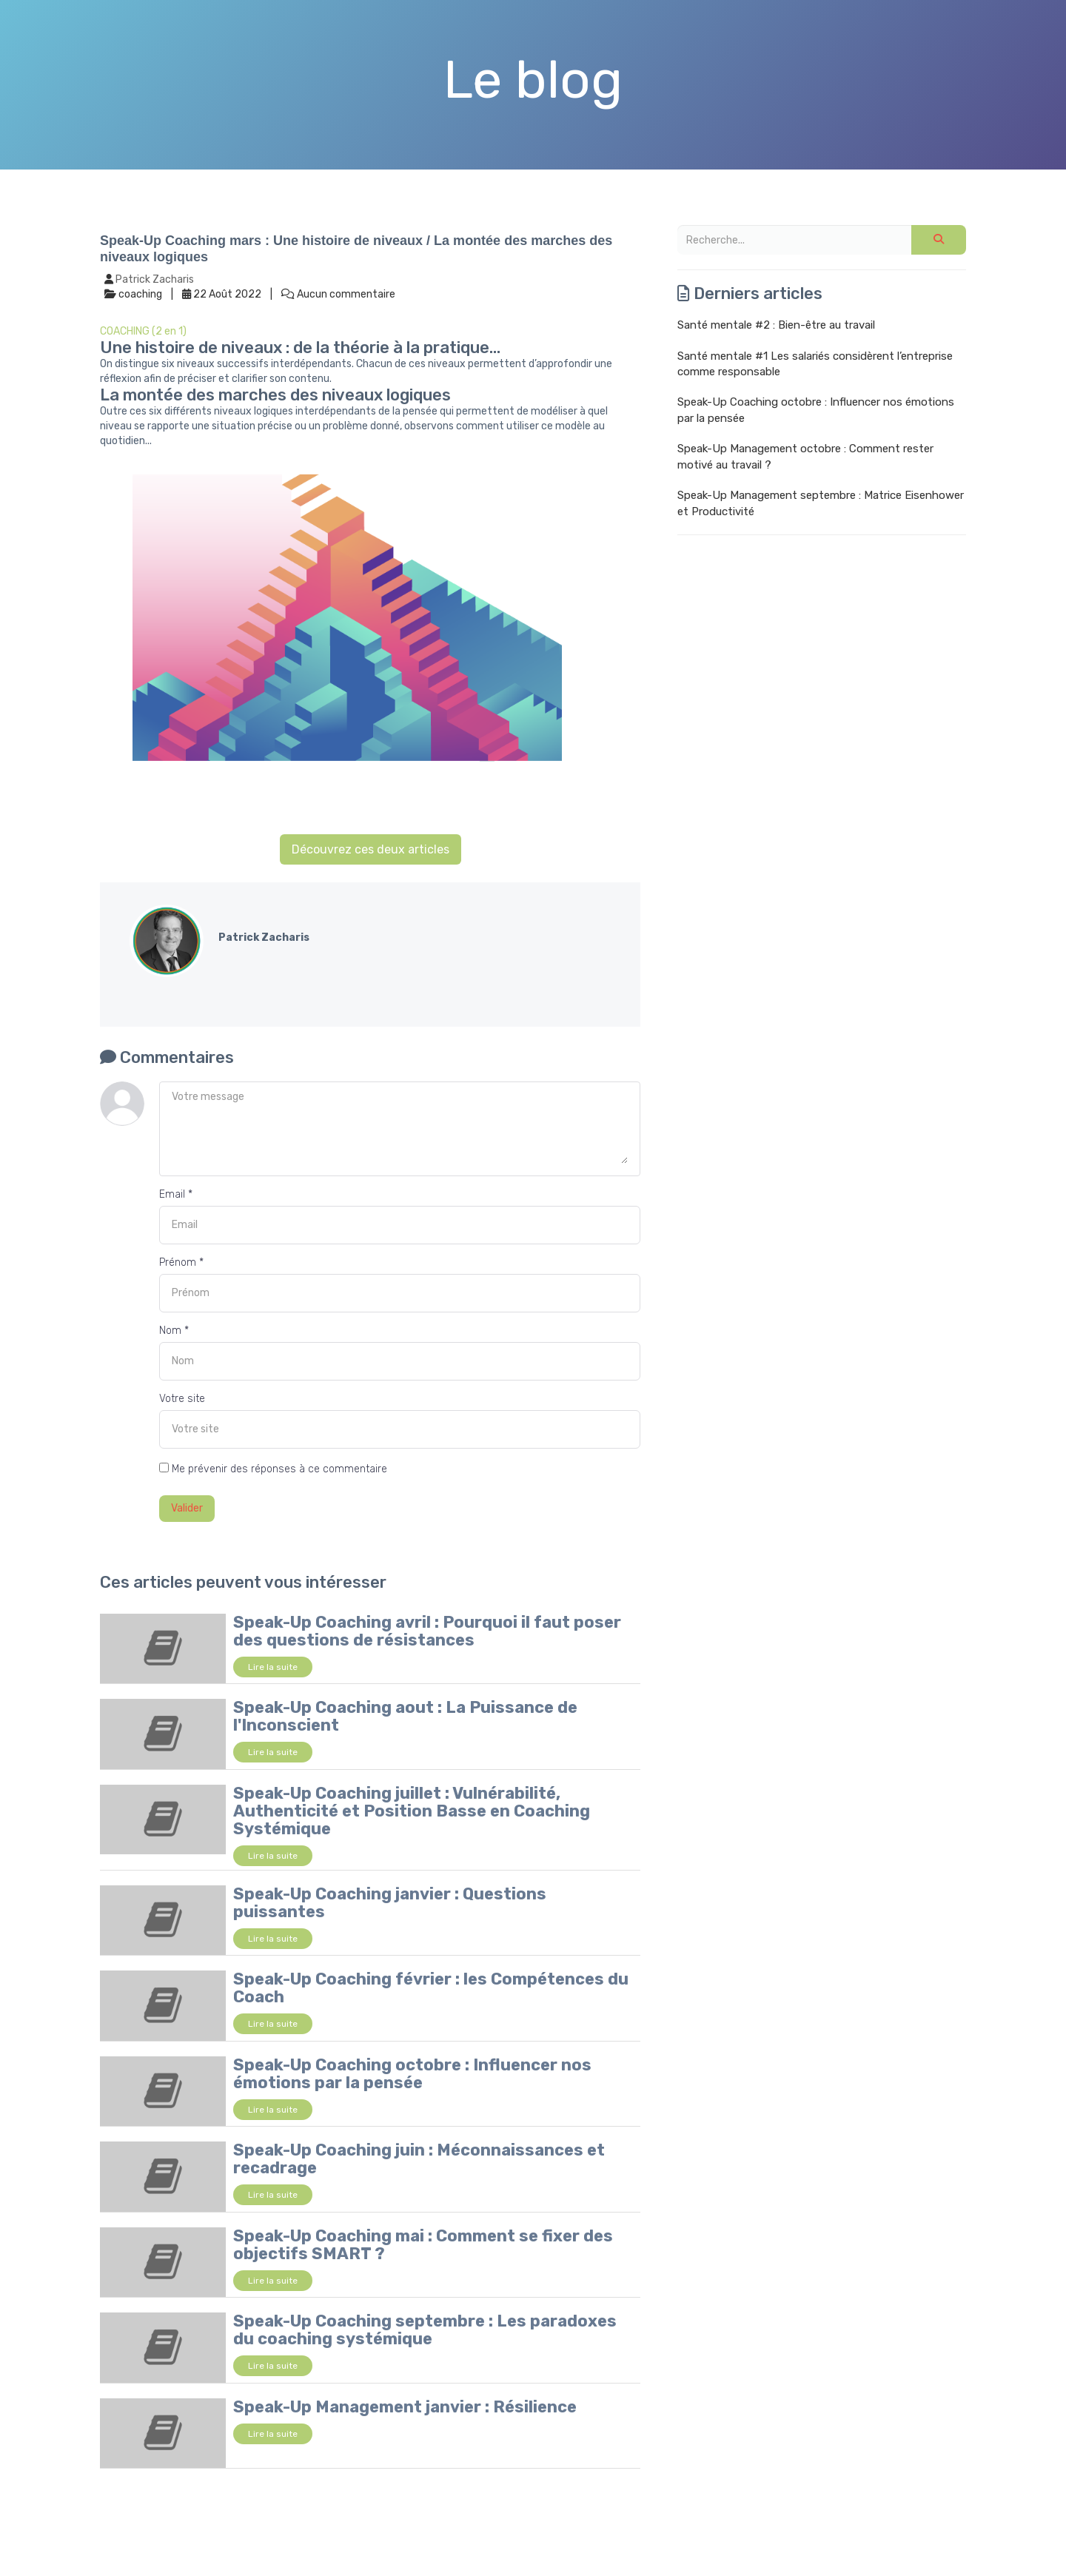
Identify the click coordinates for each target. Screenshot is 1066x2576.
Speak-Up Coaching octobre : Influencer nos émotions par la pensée (412, 2074)
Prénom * (181, 1262)
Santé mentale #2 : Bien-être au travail (776, 325)
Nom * (174, 1330)
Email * (175, 1194)
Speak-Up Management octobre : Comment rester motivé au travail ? (805, 456)
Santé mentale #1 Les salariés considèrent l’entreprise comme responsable (815, 363)
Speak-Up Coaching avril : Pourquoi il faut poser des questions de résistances (427, 1631)
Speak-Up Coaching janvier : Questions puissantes (389, 1903)
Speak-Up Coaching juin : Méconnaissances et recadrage (419, 2159)
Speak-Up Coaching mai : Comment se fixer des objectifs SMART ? (423, 2245)
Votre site (182, 1398)
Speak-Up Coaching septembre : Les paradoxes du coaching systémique (425, 2330)
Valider (187, 1508)
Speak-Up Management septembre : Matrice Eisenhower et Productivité (820, 503)
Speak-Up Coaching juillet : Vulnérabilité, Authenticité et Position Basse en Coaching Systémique (411, 1811)
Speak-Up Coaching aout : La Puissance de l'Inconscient (405, 1716)
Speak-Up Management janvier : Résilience (405, 2407)
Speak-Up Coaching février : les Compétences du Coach (430, 1988)
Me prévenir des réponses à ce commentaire (273, 1469)
